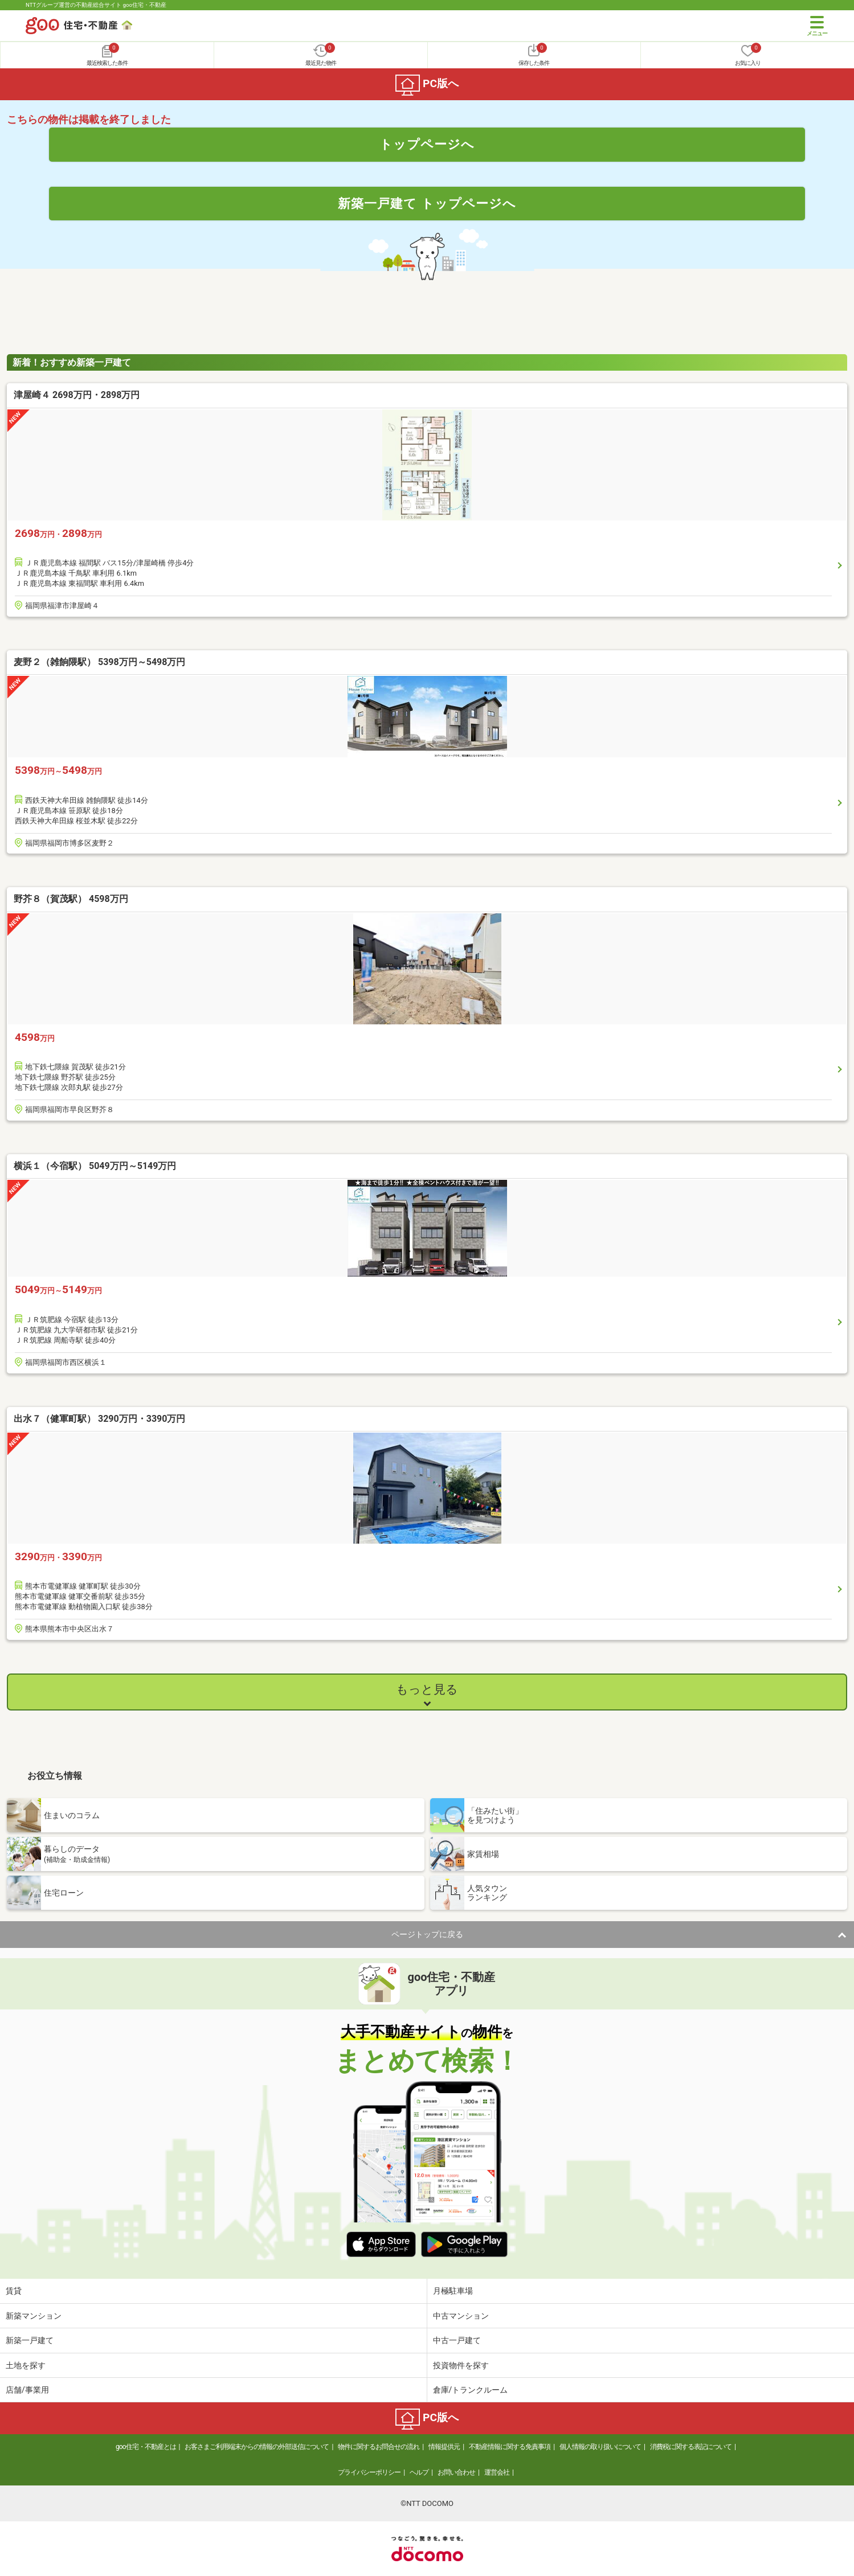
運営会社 (496, 2472)
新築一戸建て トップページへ (427, 203)
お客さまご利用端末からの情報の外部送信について (257, 2447)
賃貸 (14, 2290)
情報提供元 (444, 2447)
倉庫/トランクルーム (470, 2389)
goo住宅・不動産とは (145, 2447)
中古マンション (461, 2315)
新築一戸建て (30, 2340)
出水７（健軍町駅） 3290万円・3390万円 (99, 1418)
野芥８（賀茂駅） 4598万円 (71, 898)
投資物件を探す (461, 2365)
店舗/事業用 (27, 2389)
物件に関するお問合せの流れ (378, 2447)
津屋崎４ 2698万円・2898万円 (77, 394)
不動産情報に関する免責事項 (509, 2447)
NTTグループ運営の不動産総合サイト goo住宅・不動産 (96, 5)
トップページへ (427, 144)
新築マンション (34, 2315)
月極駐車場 (453, 2290)
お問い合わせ (456, 2472)
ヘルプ (419, 2472)
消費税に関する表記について (691, 2447)
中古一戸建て (457, 2340)
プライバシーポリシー (369, 2472)
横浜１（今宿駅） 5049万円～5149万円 (95, 1165)
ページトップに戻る (427, 1934)
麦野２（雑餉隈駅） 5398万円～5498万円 (99, 662)
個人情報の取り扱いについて (600, 2447)
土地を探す (26, 2365)
